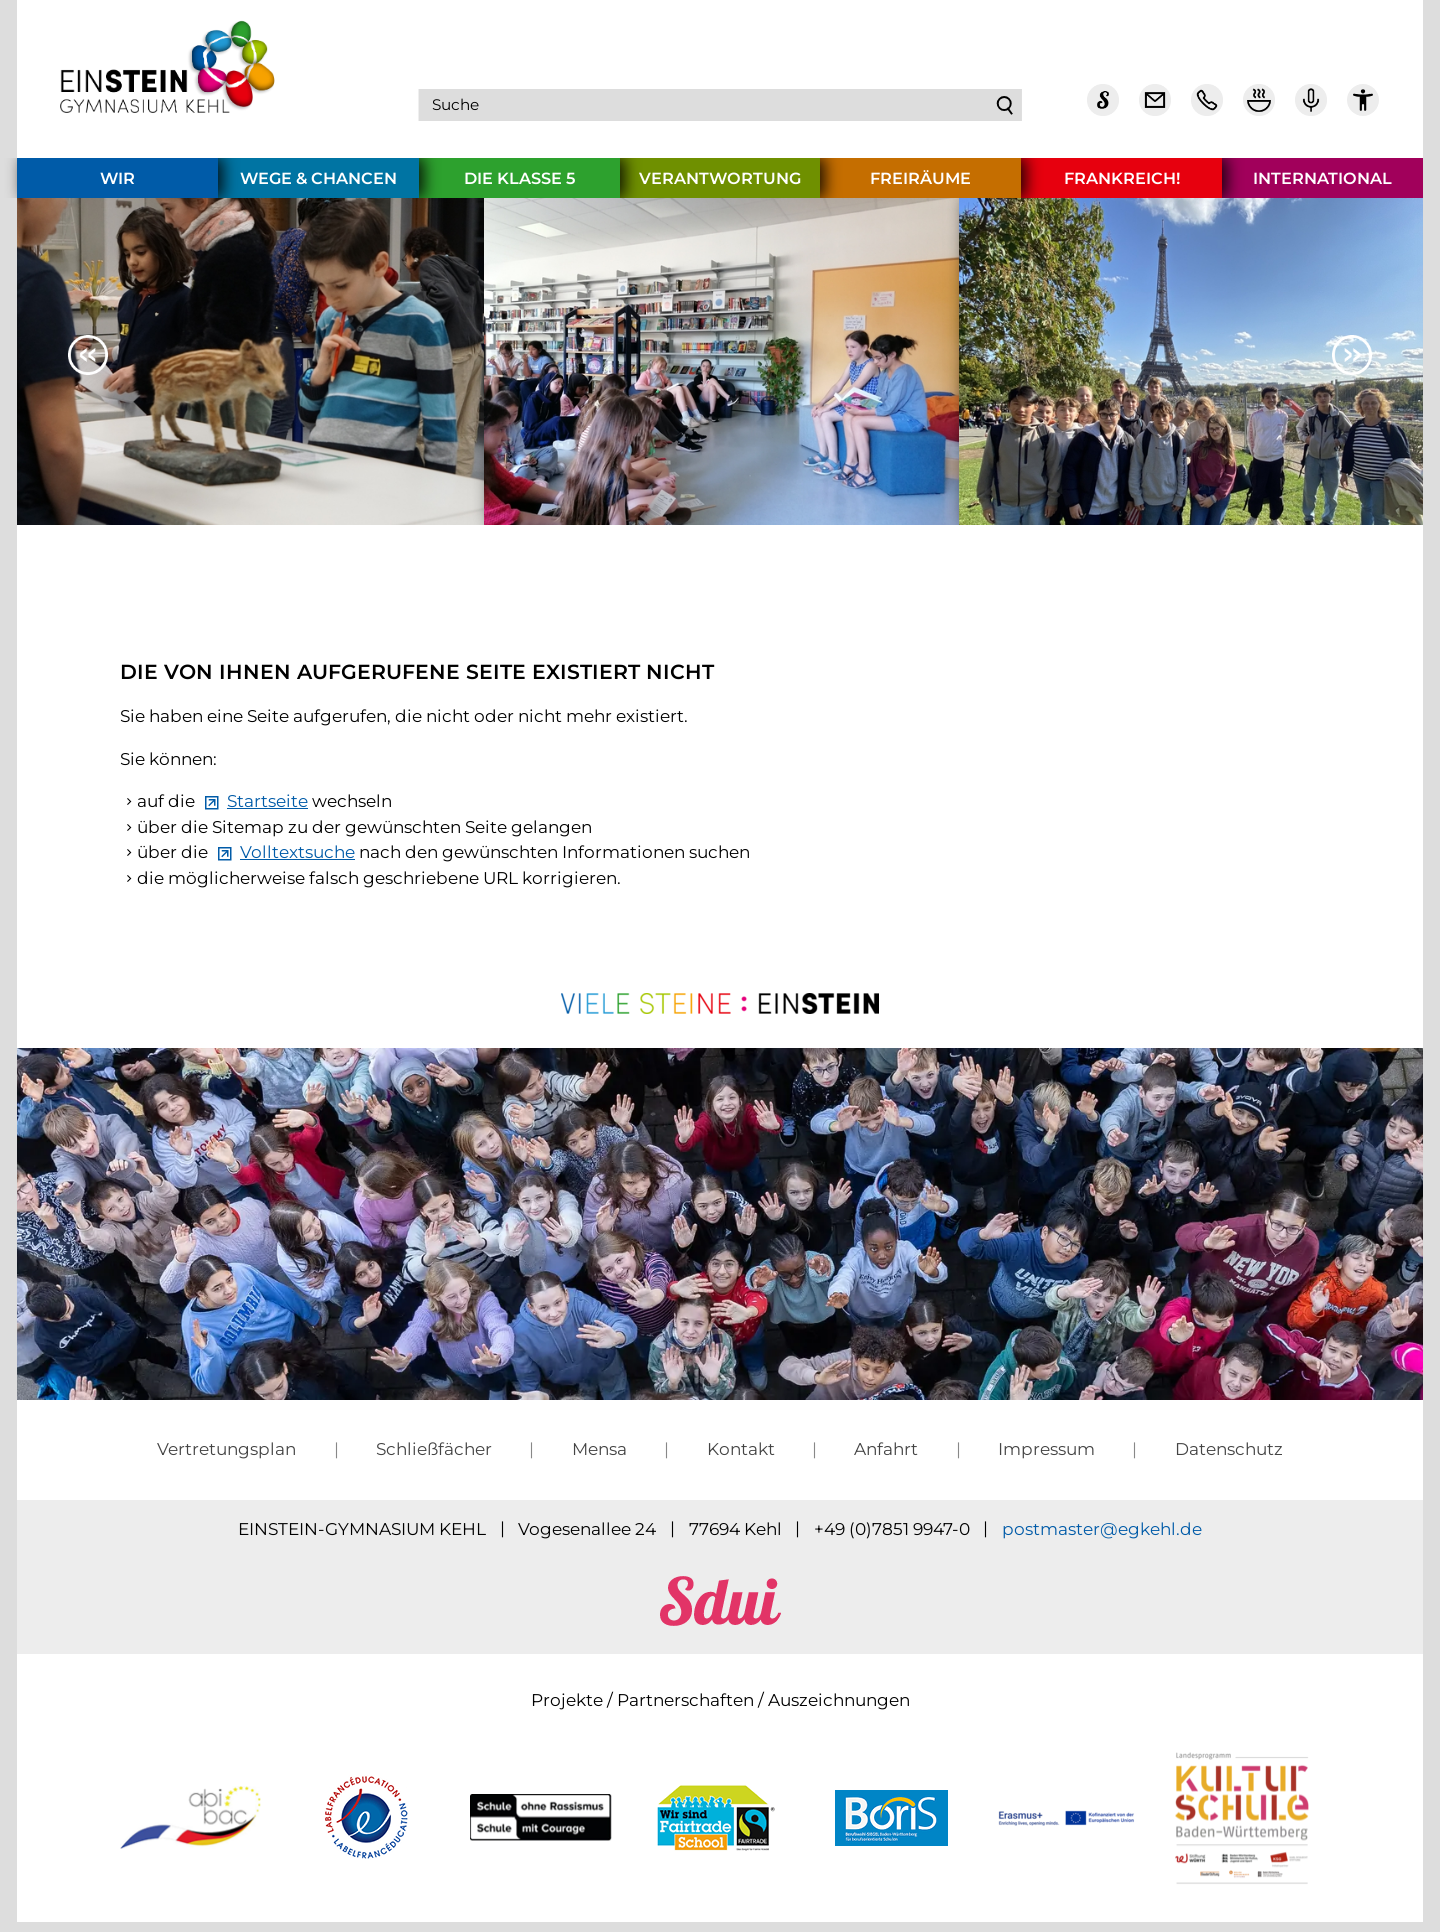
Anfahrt (886, 1459)
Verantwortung (720, 188)
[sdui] (720, 1630)
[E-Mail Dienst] (1155, 110)
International (1322, 188)
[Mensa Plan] (1259, 110)
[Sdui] (1103, 110)
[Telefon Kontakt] (1207, 110)
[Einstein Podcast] (1311, 110)
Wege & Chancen (318, 188)
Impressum (1046, 1459)
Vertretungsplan (226, 1459)
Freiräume (920, 188)
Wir (117, 188)
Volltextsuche (297, 862)
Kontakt (741, 1459)
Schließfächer (434, 1459)
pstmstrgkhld (1102, 1539)
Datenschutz (1229, 1459)
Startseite (267, 811)
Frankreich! (1122, 188)
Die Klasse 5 (519, 188)
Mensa (599, 1459)
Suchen (1005, 110)
